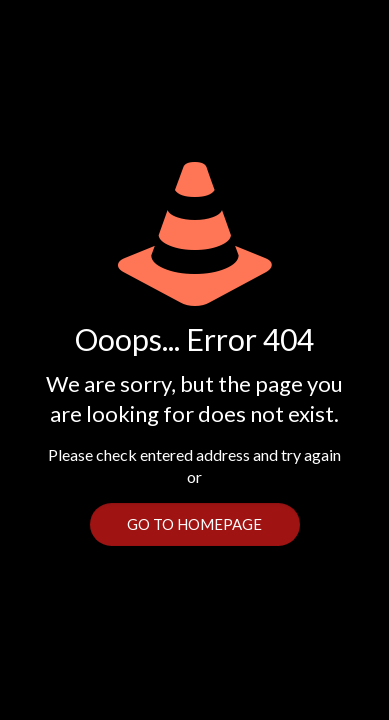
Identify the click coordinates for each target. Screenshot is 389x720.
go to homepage (194, 524)
